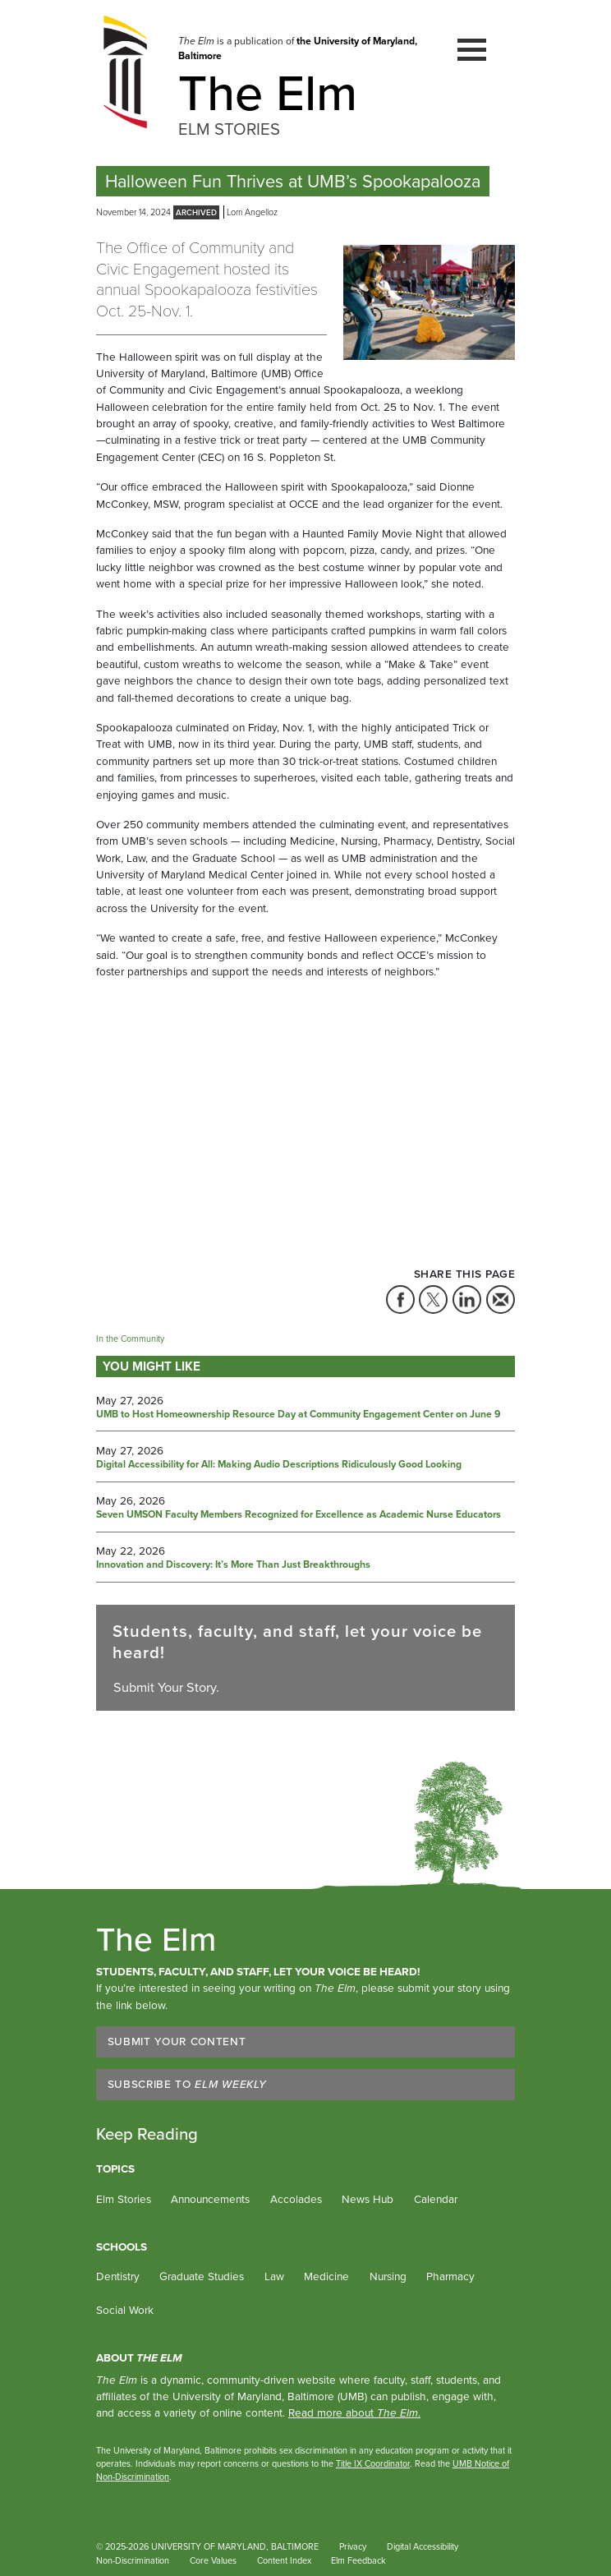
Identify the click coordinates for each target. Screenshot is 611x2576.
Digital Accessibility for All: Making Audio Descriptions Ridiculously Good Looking (279, 1465)
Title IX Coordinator (373, 2463)
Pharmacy (450, 2276)
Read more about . (354, 2412)
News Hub (367, 2199)
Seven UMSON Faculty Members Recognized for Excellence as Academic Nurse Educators (298, 1515)
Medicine (326, 2276)
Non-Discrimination (132, 2560)
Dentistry (118, 2276)
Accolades (296, 2199)
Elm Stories (123, 2199)
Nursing (388, 2276)
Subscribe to (187, 2084)
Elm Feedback (358, 2560)
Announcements (210, 2199)
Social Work (125, 2310)
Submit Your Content (177, 2041)
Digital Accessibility (422, 2546)
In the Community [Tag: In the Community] (130, 1338)
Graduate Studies (201, 2276)
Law (274, 2276)
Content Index (284, 2560)
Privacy (352, 2546)
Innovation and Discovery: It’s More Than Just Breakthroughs (233, 1565)
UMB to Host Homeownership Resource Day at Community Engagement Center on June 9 (298, 1415)
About (139, 2357)
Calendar (435, 2199)
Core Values (213, 2560)
